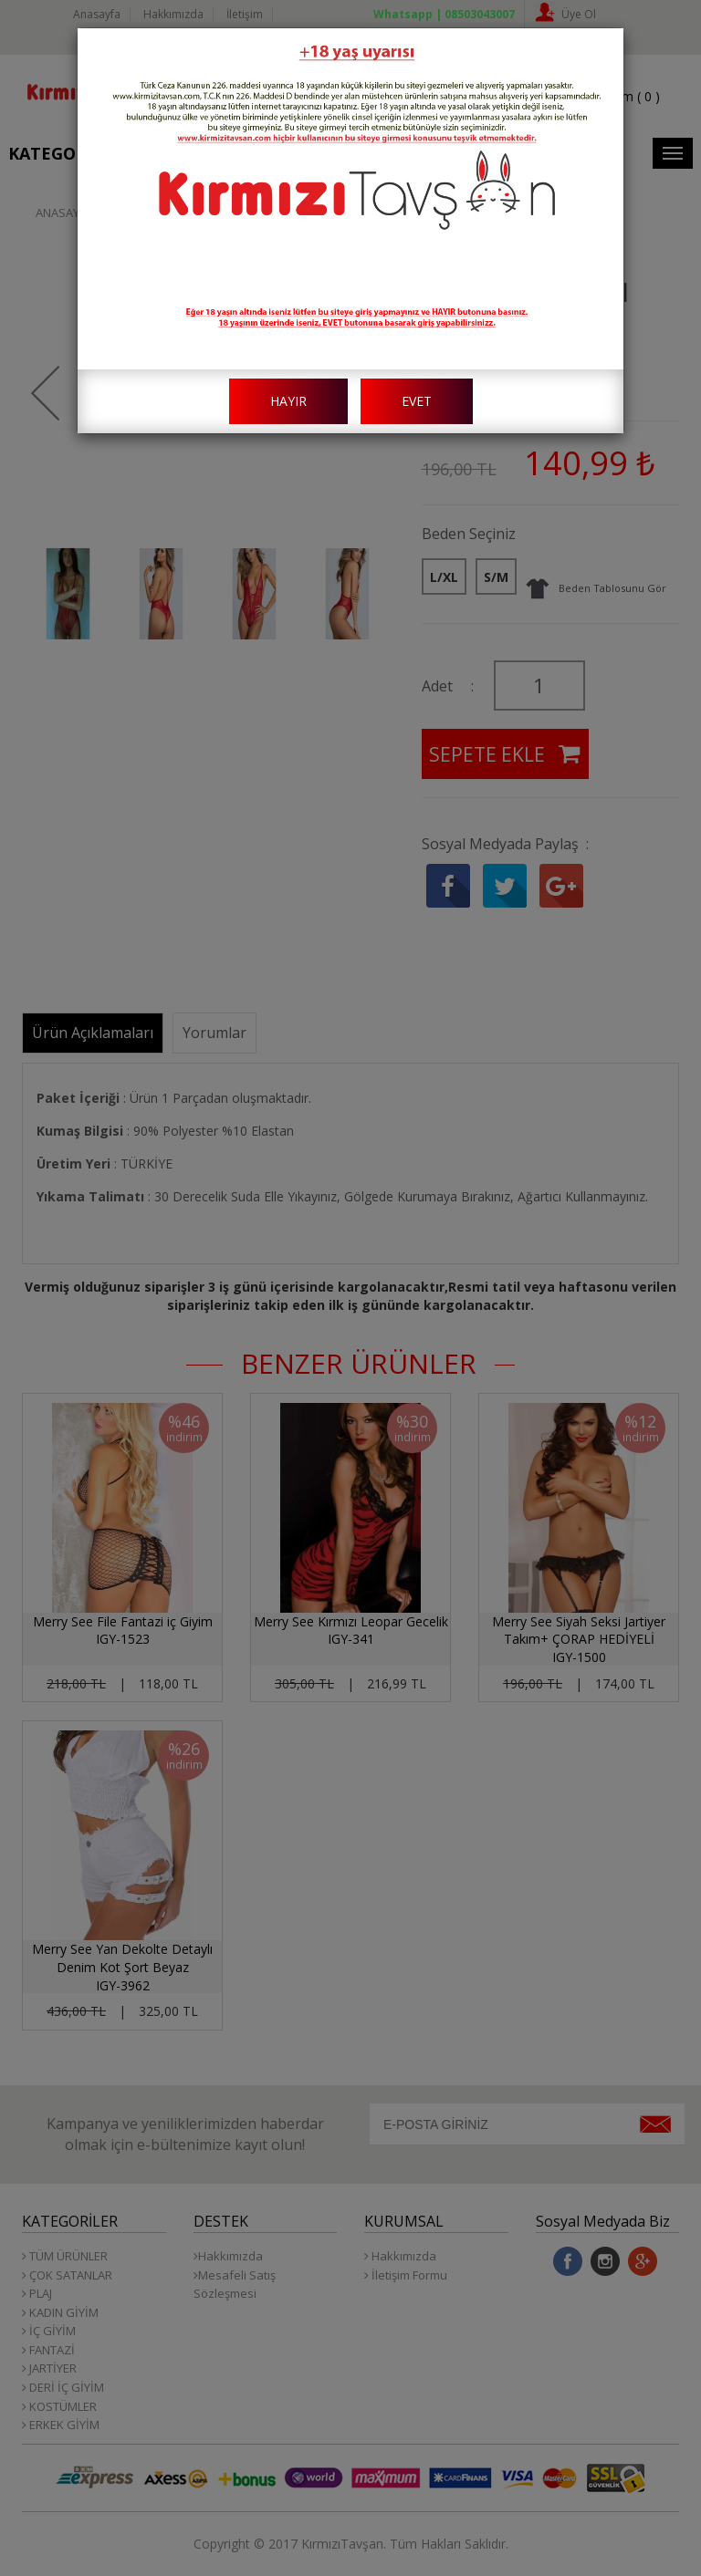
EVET (417, 401)
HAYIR (288, 401)
